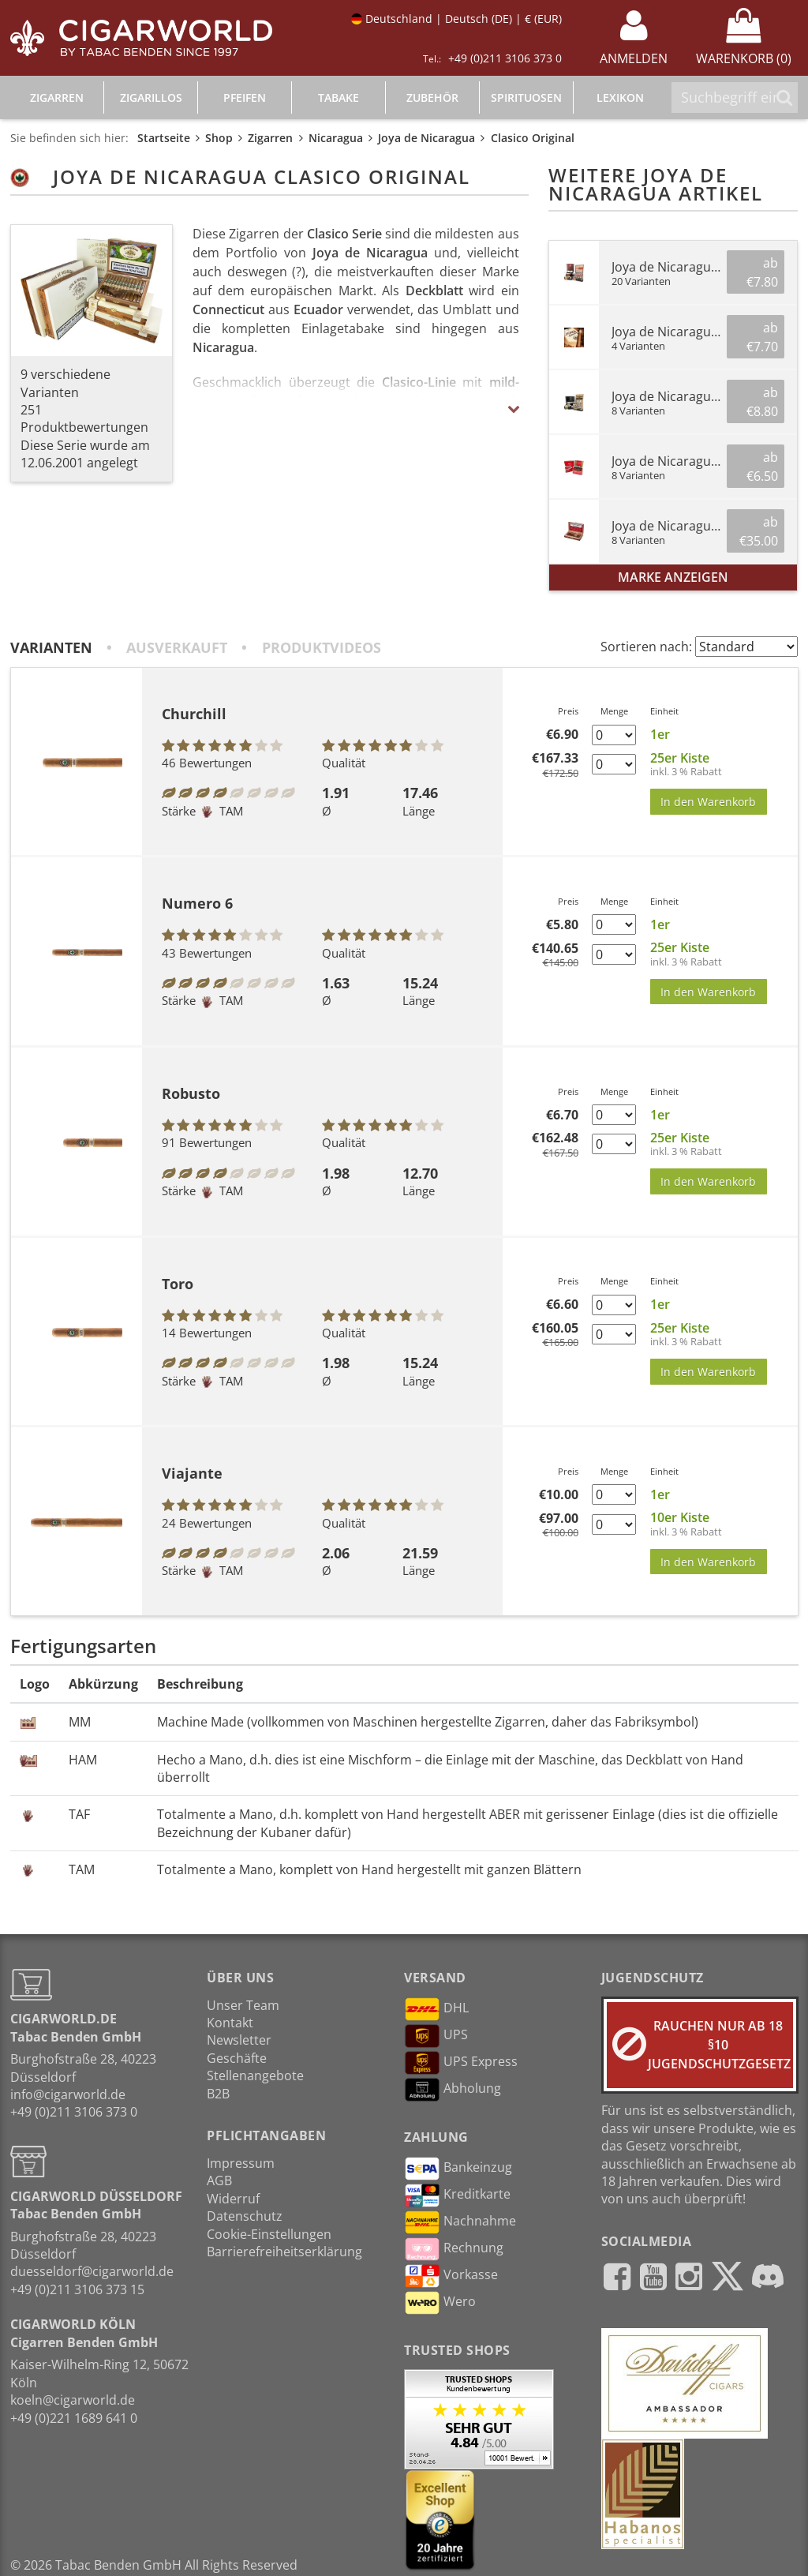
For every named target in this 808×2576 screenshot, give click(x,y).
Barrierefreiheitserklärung (284, 2251)
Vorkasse (451, 2276)
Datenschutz (244, 2216)
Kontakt (230, 2022)
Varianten (51, 647)
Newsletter (239, 2040)
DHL (436, 2009)
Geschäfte (237, 2058)
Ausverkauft (176, 647)
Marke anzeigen (673, 577)
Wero (440, 2302)
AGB (219, 2180)
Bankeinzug (458, 2168)
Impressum (241, 2163)
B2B (218, 2093)
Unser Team (243, 2005)
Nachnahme (460, 2222)
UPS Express (461, 2062)
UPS (436, 2036)
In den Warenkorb (708, 801)
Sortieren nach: (646, 646)
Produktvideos (321, 647)
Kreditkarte (457, 2195)
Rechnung (453, 2249)
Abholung (452, 2089)
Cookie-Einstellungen (269, 2234)
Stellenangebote (255, 2075)
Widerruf (233, 2198)
